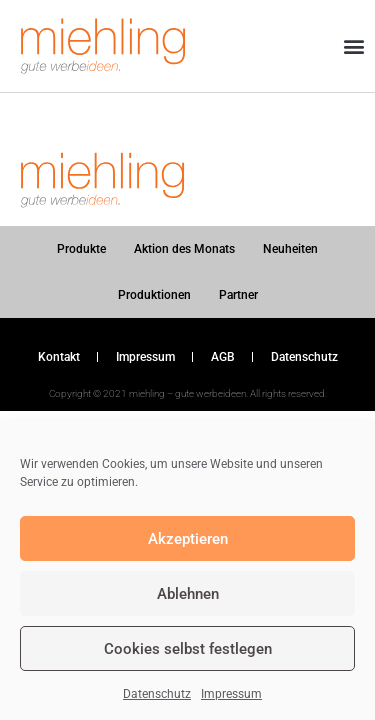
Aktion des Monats (184, 249)
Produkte (81, 249)
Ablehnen (188, 594)
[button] (353, 46)
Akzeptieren (188, 539)
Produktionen (154, 295)
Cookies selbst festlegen (188, 649)
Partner (238, 295)
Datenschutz (157, 694)
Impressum (231, 694)
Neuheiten (290, 249)
